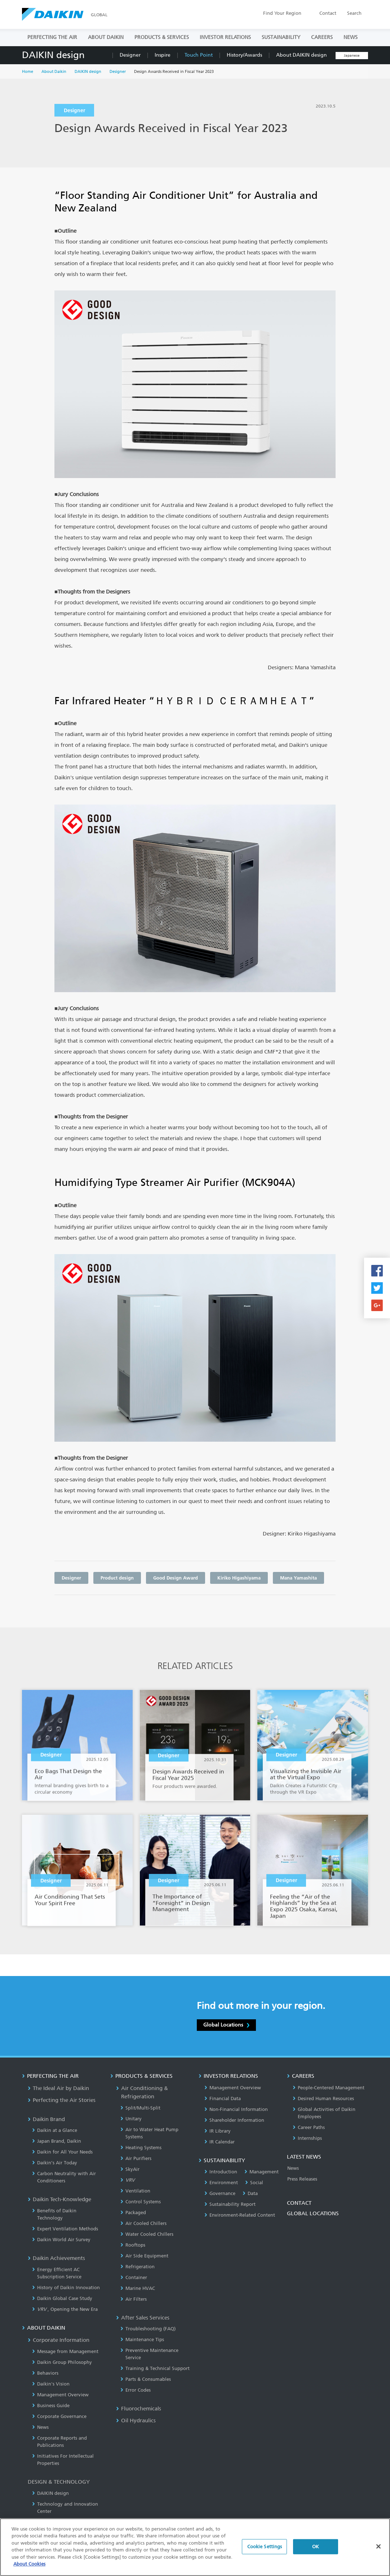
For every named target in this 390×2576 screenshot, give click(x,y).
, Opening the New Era (65, 2309)
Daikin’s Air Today (54, 2162)
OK (315, 2547)
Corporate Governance (59, 2416)
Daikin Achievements (56, 2258)
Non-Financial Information (236, 2109)
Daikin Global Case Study (62, 2298)
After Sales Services (142, 2317)
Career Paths (309, 2127)
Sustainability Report (230, 2204)
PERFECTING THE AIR (52, 37)
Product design (117, 1578)
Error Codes (135, 2390)
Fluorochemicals (138, 2408)
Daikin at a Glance (54, 2130)
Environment (221, 2182)
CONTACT (299, 2203)
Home (27, 71)
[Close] (378, 2547)
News (40, 2427)
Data (250, 2193)
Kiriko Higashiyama (239, 1578)
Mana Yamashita (298, 1578)
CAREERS (322, 37)
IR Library (217, 2131)
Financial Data (222, 2098)
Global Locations (226, 2025)
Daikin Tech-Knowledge (59, 2199)
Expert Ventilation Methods (65, 2228)
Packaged (133, 2212)
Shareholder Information (234, 2120)
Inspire (162, 55)
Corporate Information (58, 2340)
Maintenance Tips (142, 2339)
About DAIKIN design (301, 55)
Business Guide (51, 2405)
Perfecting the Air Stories (62, 2100)
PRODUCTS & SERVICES (161, 37)
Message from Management (65, 2351)
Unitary (131, 2118)
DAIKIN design (53, 55)
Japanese (352, 55)
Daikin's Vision (51, 2384)
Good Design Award (175, 1578)
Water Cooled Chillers (146, 2234)
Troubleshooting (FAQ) (148, 2328)
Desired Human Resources (323, 2098)
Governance (219, 2193)
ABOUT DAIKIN (106, 37)
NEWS (351, 37)
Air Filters (133, 2299)
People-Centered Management (328, 2087)
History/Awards (244, 55)
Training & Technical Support (155, 2368)
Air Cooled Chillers (143, 2223)
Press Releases (302, 2179)
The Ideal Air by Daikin (58, 2088)
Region (282, 13)
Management (261, 2171)
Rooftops (132, 2245)
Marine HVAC (137, 2288)
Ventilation (135, 2191)
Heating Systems (140, 2147)
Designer (130, 55)
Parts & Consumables (145, 2379)
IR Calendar (219, 2142)
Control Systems (140, 2201)
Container (133, 2277)
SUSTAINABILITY (281, 37)
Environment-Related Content (239, 2215)
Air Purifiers (135, 2158)
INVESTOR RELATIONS (225, 37)
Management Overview (60, 2394)
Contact (327, 13)
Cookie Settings (264, 2547)
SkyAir (129, 2169)
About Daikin (53, 71)
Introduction (220, 2171)
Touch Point (199, 55)
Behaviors (45, 2373)
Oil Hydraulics (136, 2420)
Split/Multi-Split (140, 2108)
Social (254, 2182)
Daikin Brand (46, 2119)
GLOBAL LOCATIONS (313, 2213)
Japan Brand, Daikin (56, 2141)
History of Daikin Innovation (66, 2287)
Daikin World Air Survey (61, 2239)
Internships (307, 2138)
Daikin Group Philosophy (62, 2362)
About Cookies (29, 2564)
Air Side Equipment (144, 2256)
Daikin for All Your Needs (62, 2152)
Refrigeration (137, 2266)
